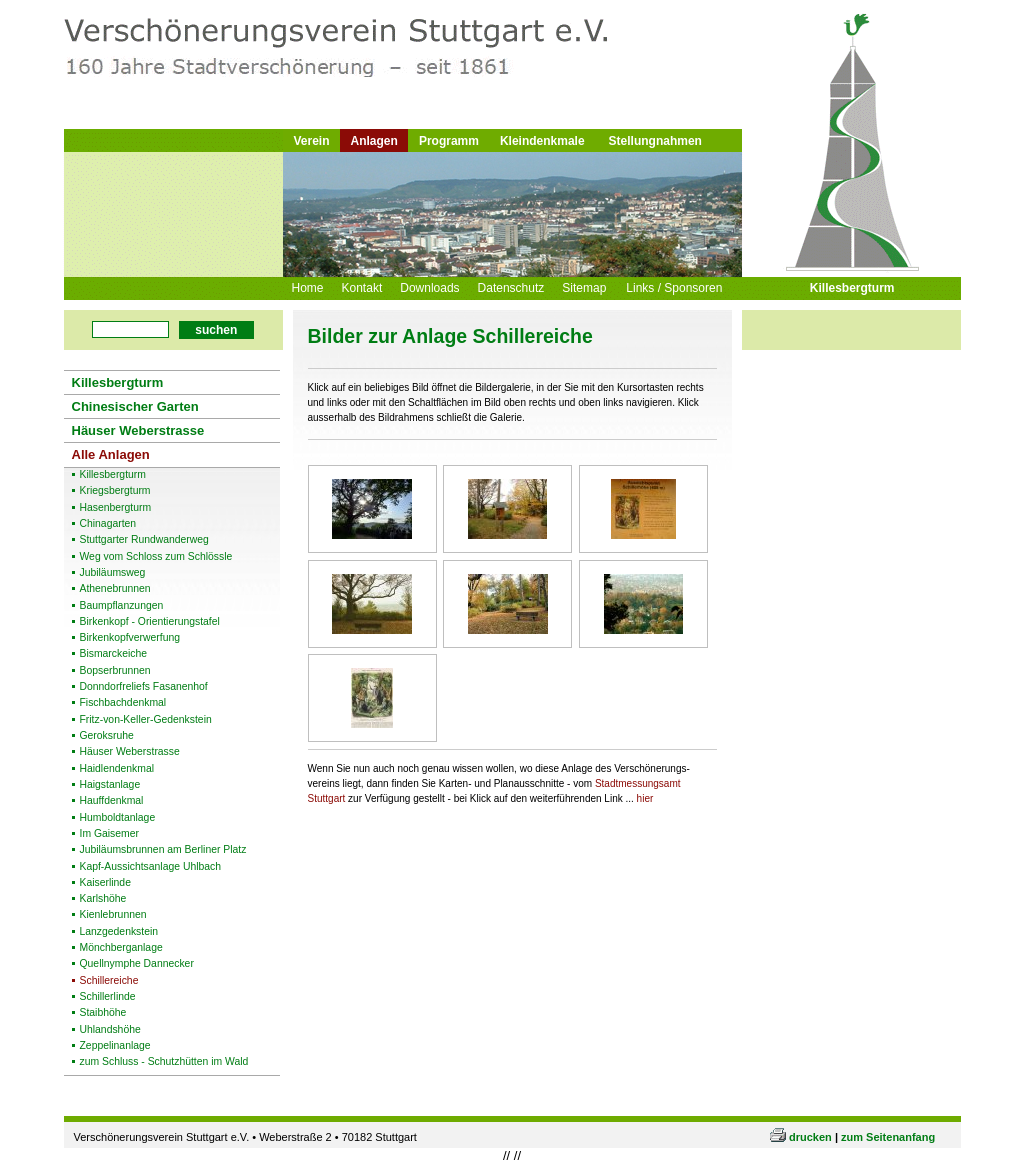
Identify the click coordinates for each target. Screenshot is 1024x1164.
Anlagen (374, 141)
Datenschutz (511, 288)
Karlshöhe (103, 899)
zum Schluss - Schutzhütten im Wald (164, 1062)
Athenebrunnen (115, 589)
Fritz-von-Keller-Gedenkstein (146, 720)
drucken (810, 1137)
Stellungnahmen (655, 141)
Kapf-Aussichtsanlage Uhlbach (151, 867)
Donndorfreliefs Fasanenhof (144, 687)
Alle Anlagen (111, 454)
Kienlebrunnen (113, 915)
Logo (325, 62)
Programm (449, 141)
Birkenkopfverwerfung (130, 638)
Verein (312, 141)
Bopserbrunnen (115, 671)
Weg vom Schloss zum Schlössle (156, 557)
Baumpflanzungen (122, 606)
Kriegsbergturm (115, 491)
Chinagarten (108, 524)
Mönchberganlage (121, 948)
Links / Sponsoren (674, 288)
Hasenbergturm (116, 508)
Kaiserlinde (105, 883)
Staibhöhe (103, 1013)
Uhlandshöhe (110, 1030)
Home (308, 288)
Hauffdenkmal (112, 801)
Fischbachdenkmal (123, 703)
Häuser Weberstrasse (138, 430)
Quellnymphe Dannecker (137, 964)
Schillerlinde (108, 997)
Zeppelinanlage (115, 1046)
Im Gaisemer (109, 834)
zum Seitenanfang (888, 1137)
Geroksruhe (107, 736)
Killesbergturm (852, 288)
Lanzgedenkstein (119, 932)
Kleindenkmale (542, 141)
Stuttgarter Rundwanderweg (144, 540)
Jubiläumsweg (113, 573)
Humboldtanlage (118, 818)
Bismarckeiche (114, 654)
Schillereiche (109, 981)
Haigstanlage (110, 785)
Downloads (429, 288)
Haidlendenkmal (117, 769)
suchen (216, 330)
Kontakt (362, 288)
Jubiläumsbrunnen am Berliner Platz (163, 850)
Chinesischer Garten (135, 406)
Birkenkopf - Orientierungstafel (150, 622)
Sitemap (584, 288)
